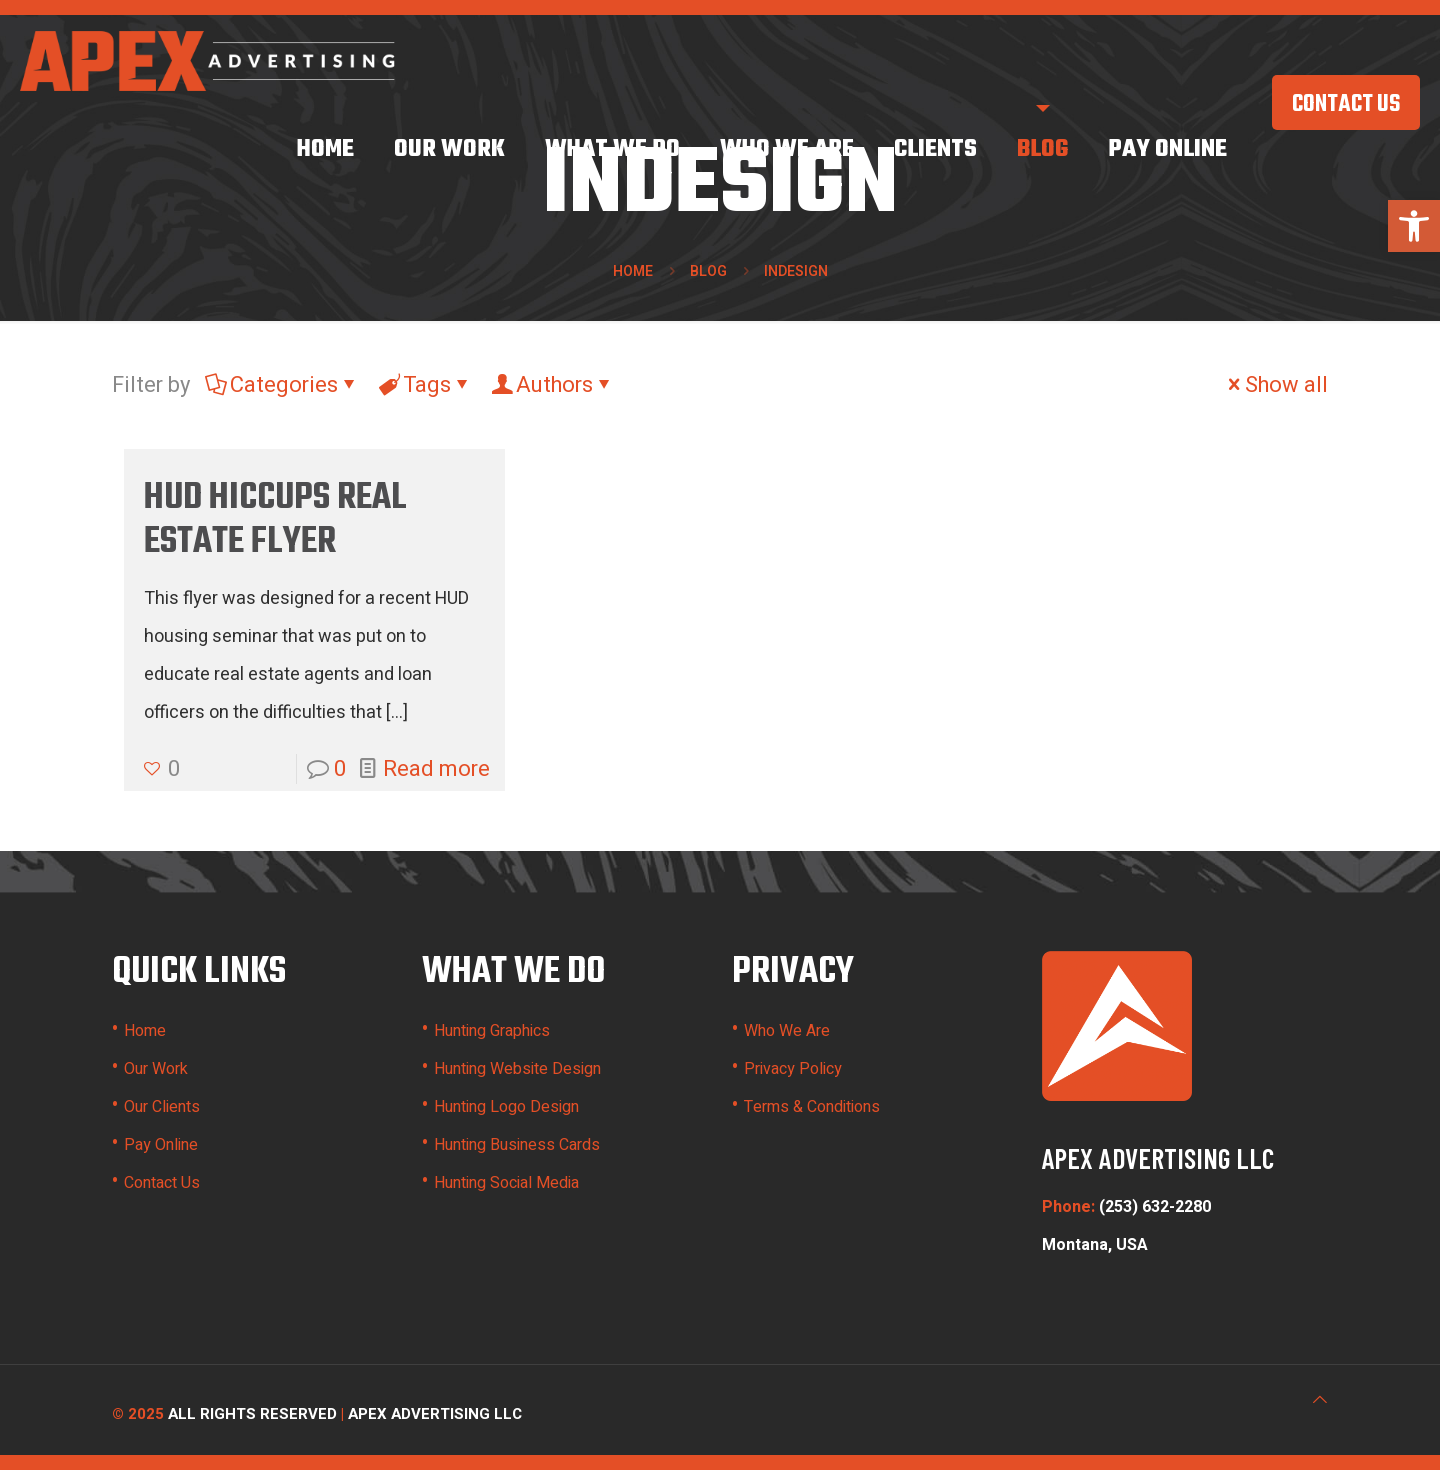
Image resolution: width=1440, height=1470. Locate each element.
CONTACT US (1346, 105)
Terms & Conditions (812, 1107)
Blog (708, 271)
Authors (553, 385)
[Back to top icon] (1320, 1400)
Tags (425, 385)
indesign (796, 271)
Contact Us (162, 1183)
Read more (436, 769)
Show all (1275, 385)
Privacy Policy (793, 1069)
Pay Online (161, 1145)
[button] (1414, 226)
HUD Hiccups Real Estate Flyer (275, 520)
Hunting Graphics (492, 1031)
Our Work (156, 1069)
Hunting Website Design (517, 1069)
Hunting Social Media (506, 1183)
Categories (282, 385)
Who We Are (787, 1031)
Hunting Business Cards (517, 1145)
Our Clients (162, 1107)
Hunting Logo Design (506, 1107)
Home (633, 271)
